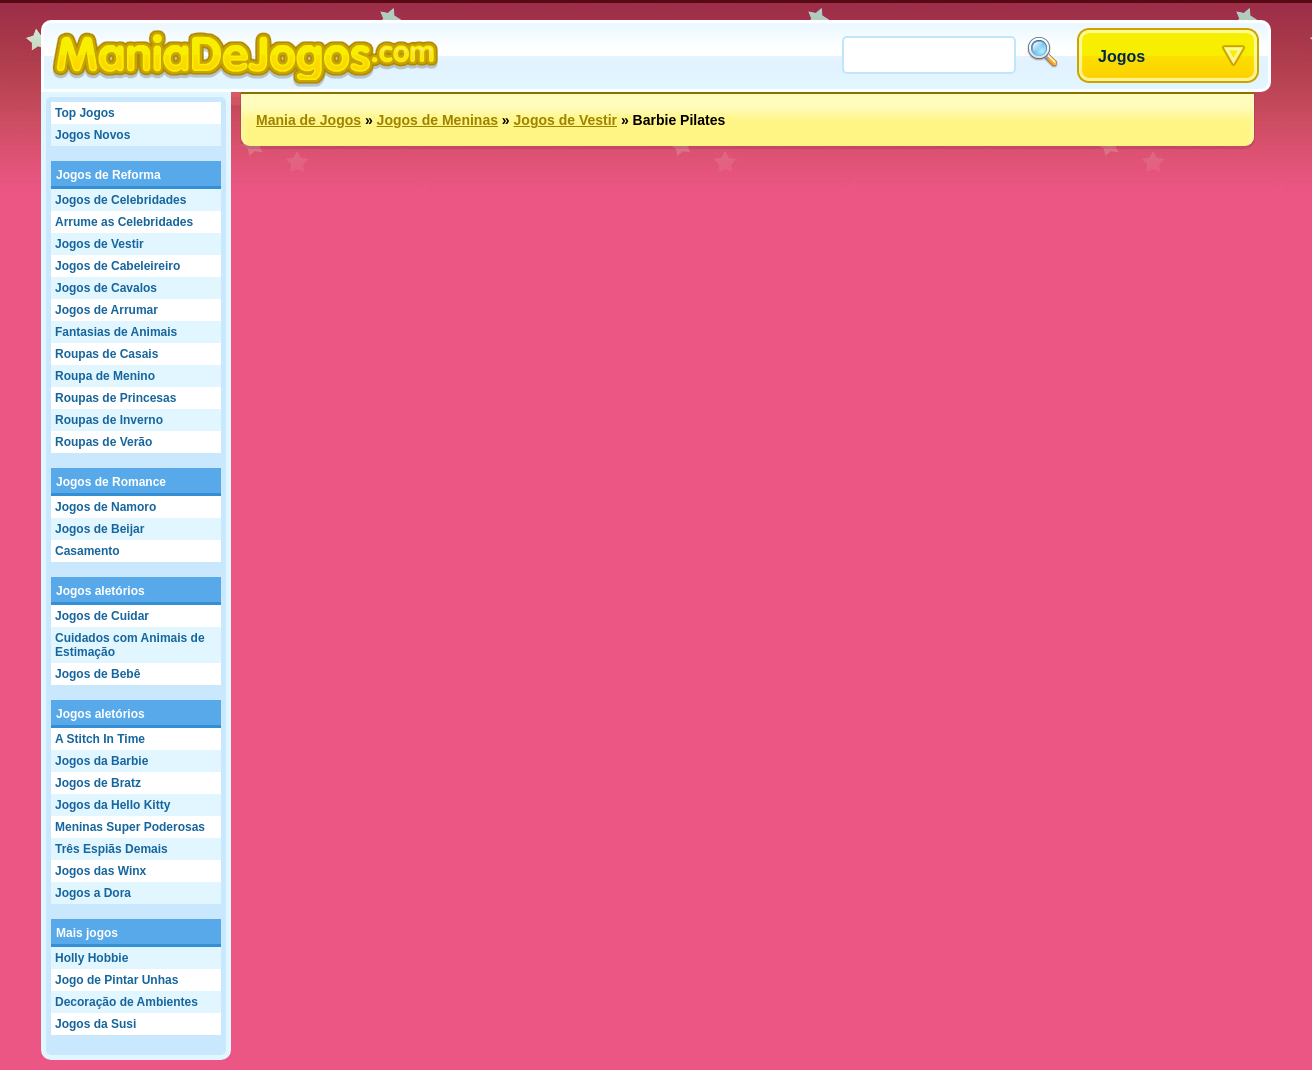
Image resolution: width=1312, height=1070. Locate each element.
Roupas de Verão (103, 442)
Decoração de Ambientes (126, 1002)
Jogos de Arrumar (106, 310)
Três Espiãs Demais (111, 849)
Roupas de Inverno (109, 420)
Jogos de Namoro (105, 507)
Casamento (87, 551)
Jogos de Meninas (437, 120)
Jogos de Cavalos (106, 288)
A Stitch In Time (100, 739)
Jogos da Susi (95, 1024)
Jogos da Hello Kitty (112, 805)
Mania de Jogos (308, 120)
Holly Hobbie (91, 958)
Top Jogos (85, 113)
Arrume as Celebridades (124, 222)
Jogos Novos (92, 135)
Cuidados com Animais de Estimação (130, 645)
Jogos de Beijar (99, 529)
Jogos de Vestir (99, 244)
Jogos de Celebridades (120, 200)
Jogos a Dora (93, 893)
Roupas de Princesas (115, 398)
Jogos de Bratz (98, 783)
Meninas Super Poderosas (130, 827)
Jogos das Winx (100, 871)
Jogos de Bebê (97, 674)
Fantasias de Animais (116, 332)
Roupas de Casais (106, 354)
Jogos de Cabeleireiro (117, 266)
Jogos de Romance (111, 482)
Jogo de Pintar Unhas (116, 980)
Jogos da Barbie (101, 761)
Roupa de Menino (105, 376)
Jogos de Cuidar (102, 616)
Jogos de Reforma (108, 175)
